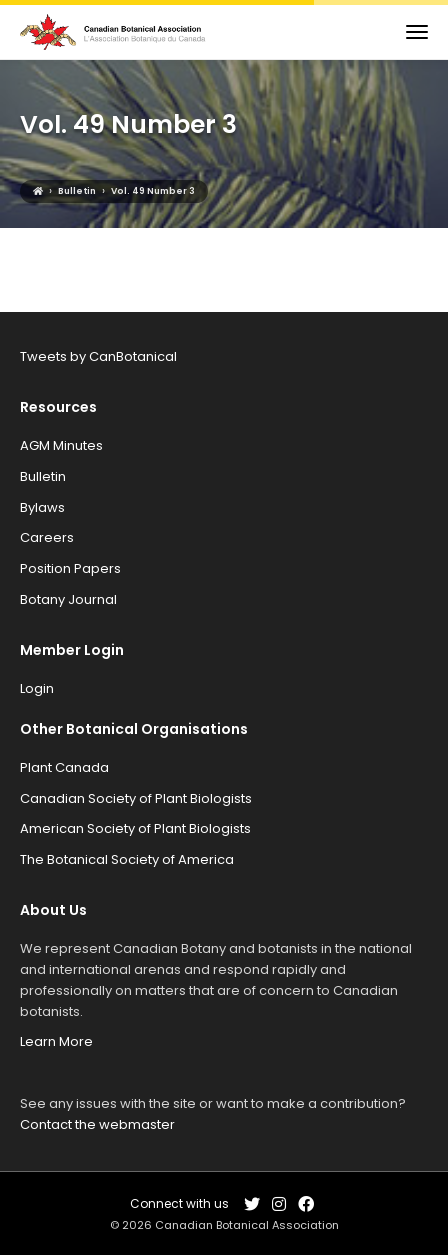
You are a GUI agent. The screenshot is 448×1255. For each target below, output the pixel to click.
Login (37, 688)
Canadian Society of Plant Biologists (136, 798)
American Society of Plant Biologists (135, 828)
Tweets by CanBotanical (98, 356)
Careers (47, 537)
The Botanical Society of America (127, 859)
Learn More (56, 1041)
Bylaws (42, 507)
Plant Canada (64, 767)
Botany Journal (68, 599)
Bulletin (43, 476)
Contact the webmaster (97, 1124)
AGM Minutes (61, 445)
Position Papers (70, 568)
